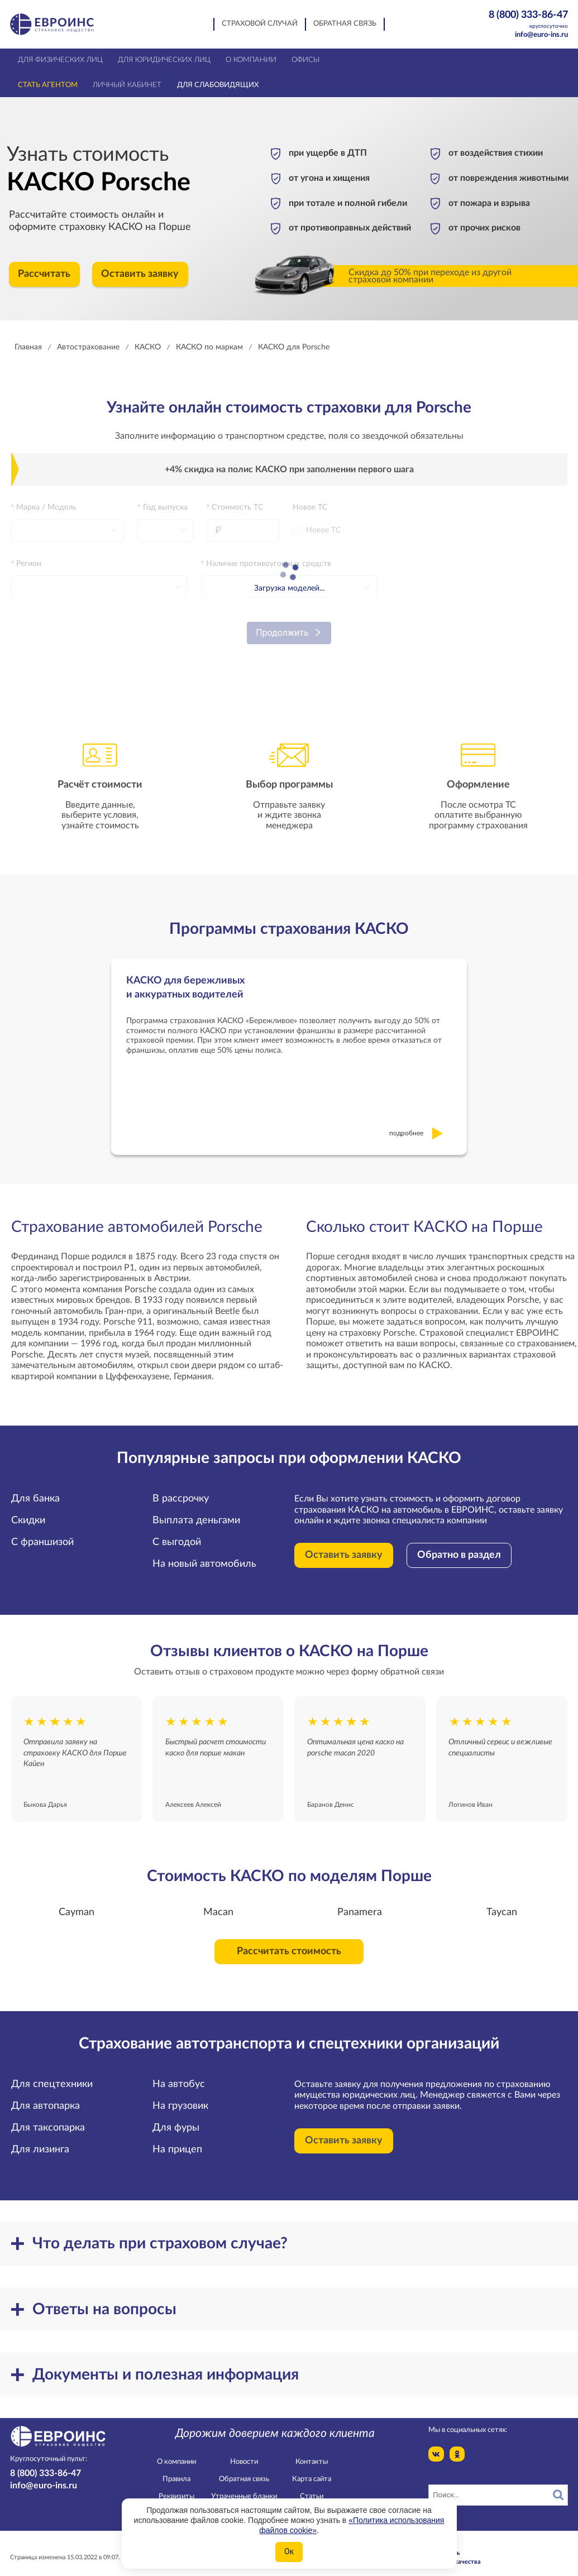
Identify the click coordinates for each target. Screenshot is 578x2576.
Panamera (359, 1902)
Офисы (305, 60)
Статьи (311, 2487)
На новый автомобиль (204, 1555)
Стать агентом (48, 85)
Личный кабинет (127, 85)
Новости (244, 2451)
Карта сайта (311, 2469)
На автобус (178, 2074)
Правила (176, 2469)
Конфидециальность (430, 2543)
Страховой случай (260, 23)
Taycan (501, 1902)
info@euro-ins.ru (541, 35)
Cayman (76, 1902)
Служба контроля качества (440, 2552)
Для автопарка (45, 2096)
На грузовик (180, 2096)
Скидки (28, 1511)
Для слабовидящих (218, 85)
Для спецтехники (52, 2074)
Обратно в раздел (459, 1546)
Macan (218, 1902)
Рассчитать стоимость (289, 1942)
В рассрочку (180, 1489)
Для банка (35, 1489)
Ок (289, 2551)
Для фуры (175, 2118)
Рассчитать (44, 274)
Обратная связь (344, 23)
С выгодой (176, 1533)
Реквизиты (176, 2487)
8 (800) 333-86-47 (522, 19)
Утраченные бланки (244, 2487)
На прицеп (177, 2139)
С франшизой (42, 1533)
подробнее (416, 1123)
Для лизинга (40, 2139)
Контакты (311, 2451)
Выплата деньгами (196, 1511)
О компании (176, 2451)
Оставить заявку (140, 274)
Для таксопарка (48, 2118)
